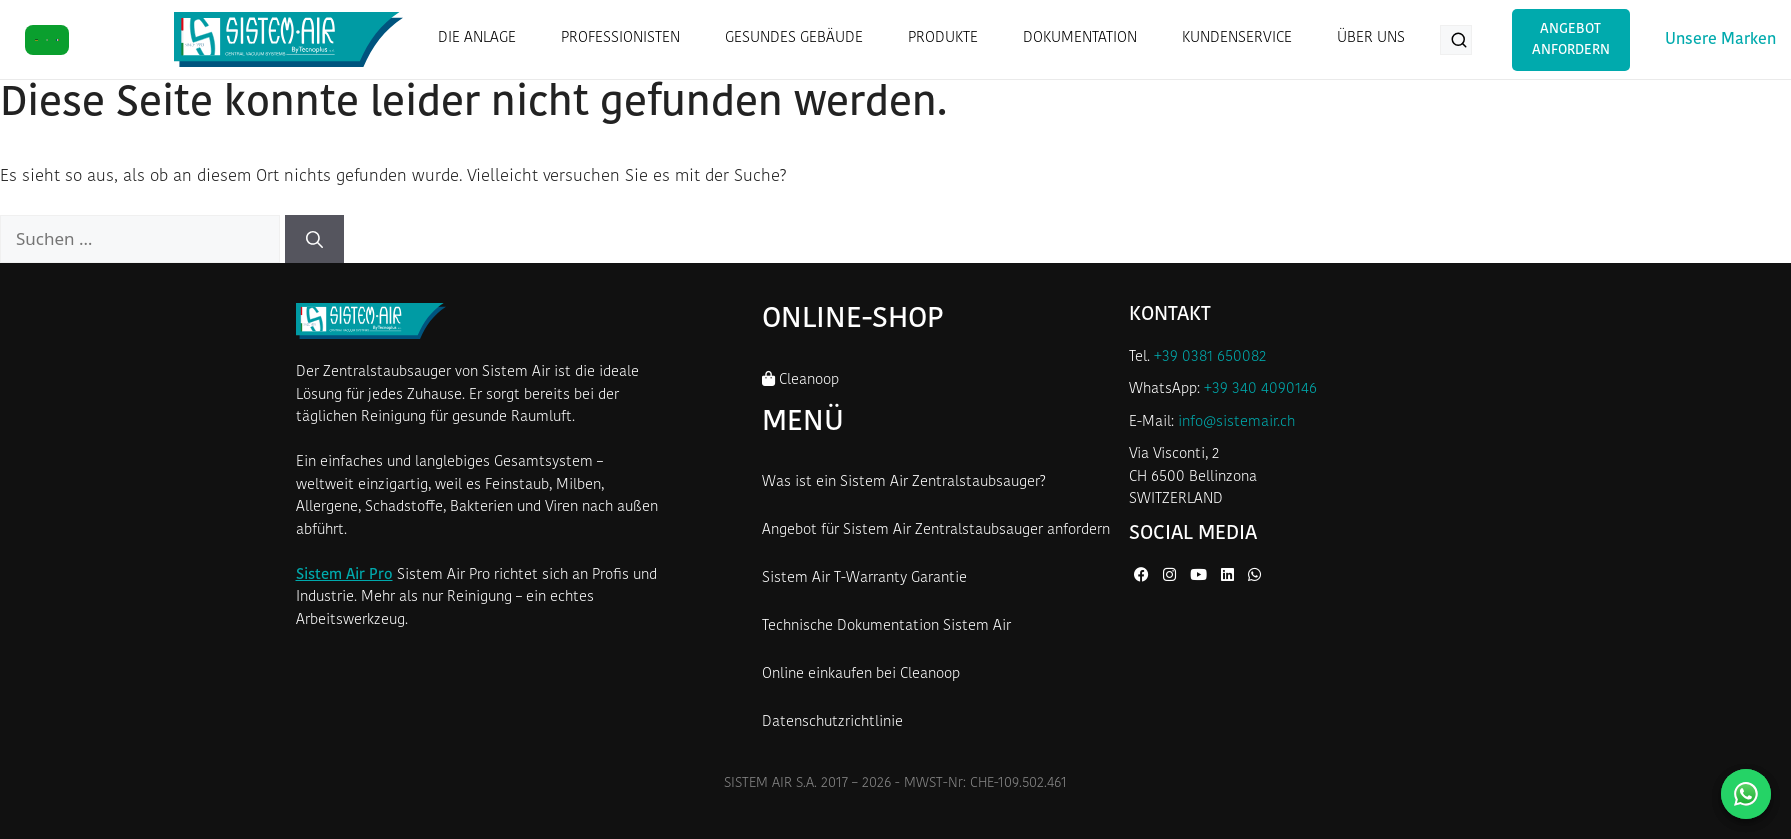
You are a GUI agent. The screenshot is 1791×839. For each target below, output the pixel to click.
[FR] (57, 40)
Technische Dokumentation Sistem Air (886, 626)
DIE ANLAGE (477, 38)
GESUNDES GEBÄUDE (794, 38)
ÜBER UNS (1371, 38)
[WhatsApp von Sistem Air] (1254, 576)
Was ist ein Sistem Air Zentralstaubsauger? (904, 482)
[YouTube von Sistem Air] (1200, 576)
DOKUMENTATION (1080, 38)
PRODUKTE (943, 38)
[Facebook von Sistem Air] (1143, 576)
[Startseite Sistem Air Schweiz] (288, 39)
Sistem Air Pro (344, 575)
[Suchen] (314, 239)
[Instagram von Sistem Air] (1171, 576)
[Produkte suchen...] (1456, 40)
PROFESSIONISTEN (620, 38)
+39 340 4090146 (1260, 389)
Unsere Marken (1720, 40)
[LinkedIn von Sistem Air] (1229, 576)
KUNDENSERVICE (1237, 38)
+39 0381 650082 (1210, 357)
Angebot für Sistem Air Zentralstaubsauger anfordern (936, 530)
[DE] (36, 40)
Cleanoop (800, 379)
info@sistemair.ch (1236, 422)
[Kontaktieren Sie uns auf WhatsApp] (1746, 794)
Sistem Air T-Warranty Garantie (864, 578)
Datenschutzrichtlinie (832, 722)
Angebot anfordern (1571, 40)
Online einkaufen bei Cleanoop (861, 674)
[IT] (47, 40)
